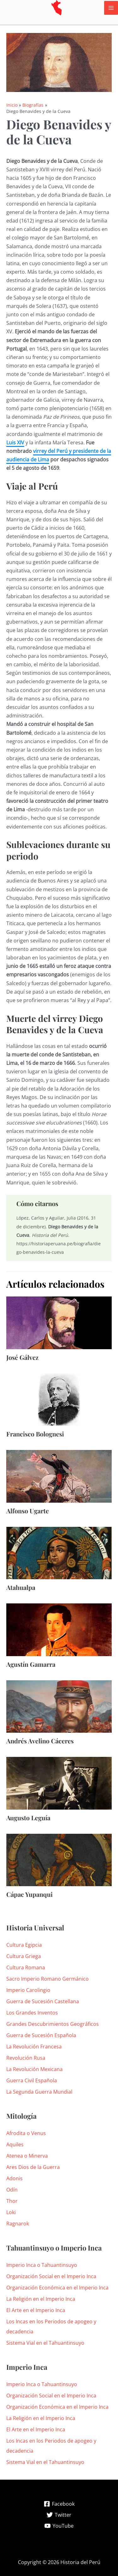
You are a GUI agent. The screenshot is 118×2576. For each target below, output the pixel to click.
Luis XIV (15, 442)
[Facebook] (59, 2504)
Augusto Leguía (28, 1817)
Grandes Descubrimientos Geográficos (52, 2024)
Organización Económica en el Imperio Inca (57, 2287)
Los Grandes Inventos (32, 2012)
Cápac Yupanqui (29, 1894)
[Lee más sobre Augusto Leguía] (59, 1782)
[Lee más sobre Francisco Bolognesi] (59, 1399)
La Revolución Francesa (34, 2046)
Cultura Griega (23, 1956)
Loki (11, 2212)
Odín (12, 2189)
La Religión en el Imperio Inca (40, 2298)
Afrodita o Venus (26, 2133)
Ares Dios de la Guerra (33, 2167)
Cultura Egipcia (24, 1944)
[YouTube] (59, 2526)
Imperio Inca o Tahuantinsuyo (41, 2265)
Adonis (14, 2178)
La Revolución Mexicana (34, 2069)
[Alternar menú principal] (111, 8)
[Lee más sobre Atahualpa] (59, 1552)
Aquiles (15, 2144)
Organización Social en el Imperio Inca (51, 2276)
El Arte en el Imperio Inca (35, 2310)
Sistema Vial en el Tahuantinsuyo (45, 2342)
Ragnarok (17, 2223)
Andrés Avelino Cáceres (40, 1740)
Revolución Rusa (25, 2057)
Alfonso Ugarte (27, 1510)
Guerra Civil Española (31, 2080)
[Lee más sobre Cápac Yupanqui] (59, 1859)
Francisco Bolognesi (35, 1434)
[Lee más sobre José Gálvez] (59, 1322)
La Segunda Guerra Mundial (39, 2091)
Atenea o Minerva (27, 2155)
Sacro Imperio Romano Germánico (47, 1978)
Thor (12, 2201)
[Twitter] (59, 2515)
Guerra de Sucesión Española (41, 2035)
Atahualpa (20, 1587)
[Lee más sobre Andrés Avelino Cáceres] (59, 1706)
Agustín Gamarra (30, 1664)
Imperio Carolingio (28, 1990)
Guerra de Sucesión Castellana (42, 2001)
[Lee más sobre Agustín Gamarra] (59, 1629)
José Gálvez (22, 1357)
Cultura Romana (25, 1967)
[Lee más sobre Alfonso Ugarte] (59, 1475)
